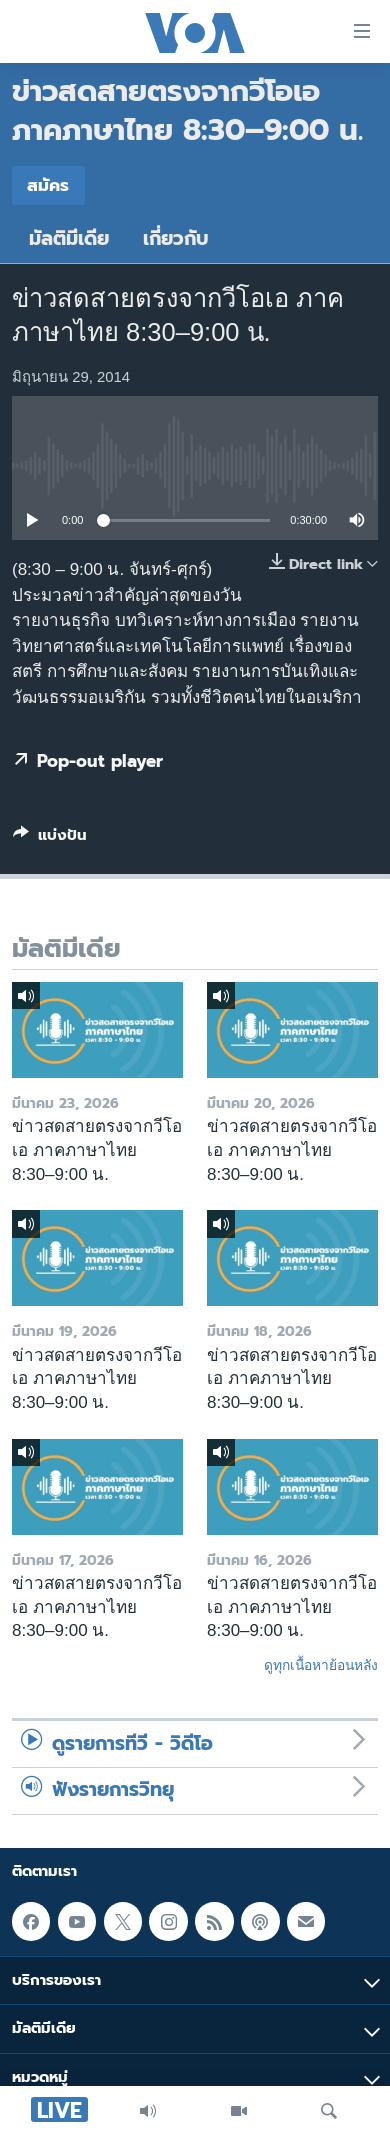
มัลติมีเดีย (69, 238)
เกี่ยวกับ (176, 238)
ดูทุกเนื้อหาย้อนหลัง (321, 1665)
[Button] (50, 839)
